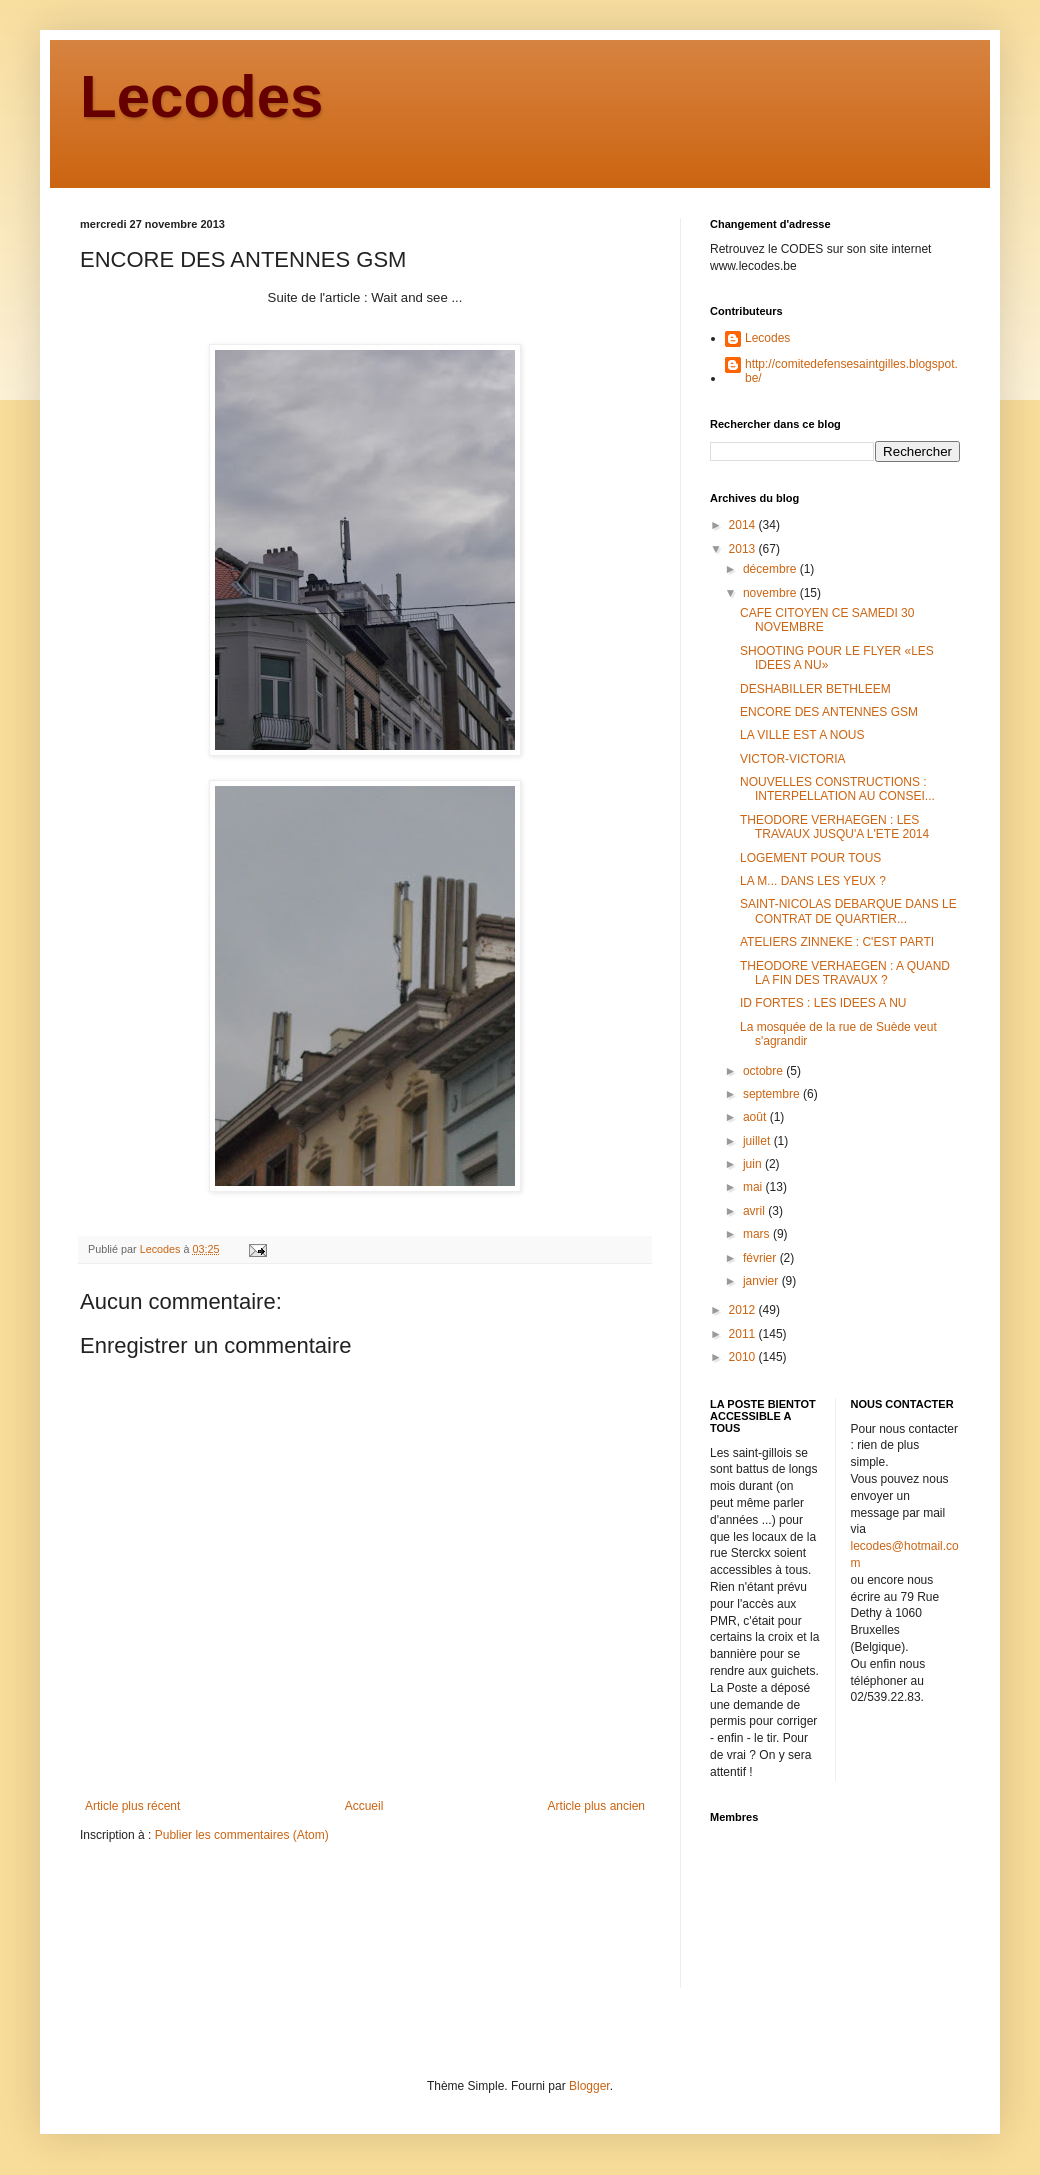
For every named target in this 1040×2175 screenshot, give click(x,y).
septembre (773, 1094)
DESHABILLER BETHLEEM (815, 689)
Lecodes (201, 96)
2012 (744, 1310)
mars (758, 1234)
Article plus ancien (596, 1806)
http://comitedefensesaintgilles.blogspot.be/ (851, 371)
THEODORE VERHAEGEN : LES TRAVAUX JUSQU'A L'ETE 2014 (834, 827)
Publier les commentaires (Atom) (242, 1835)
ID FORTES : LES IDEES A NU (823, 1003)
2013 (744, 549)
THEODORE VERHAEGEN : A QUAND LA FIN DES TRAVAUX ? (845, 973)
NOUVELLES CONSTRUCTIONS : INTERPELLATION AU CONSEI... (837, 789)
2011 (744, 1334)
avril (755, 1211)
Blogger (589, 2086)
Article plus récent (132, 1806)
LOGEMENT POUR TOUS (810, 858)
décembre (771, 569)
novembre (771, 593)
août (756, 1117)
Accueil (364, 1806)
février (761, 1258)
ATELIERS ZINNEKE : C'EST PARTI (837, 942)
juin (754, 1164)
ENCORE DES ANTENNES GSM (829, 712)
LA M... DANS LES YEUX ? (813, 881)
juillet (758, 1141)
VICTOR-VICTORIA (793, 759)
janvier (762, 1281)
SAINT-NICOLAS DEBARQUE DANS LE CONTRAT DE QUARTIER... (848, 911)
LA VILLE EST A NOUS (802, 735)
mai (754, 1187)
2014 (744, 525)
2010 (744, 1357)
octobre (764, 1071)
